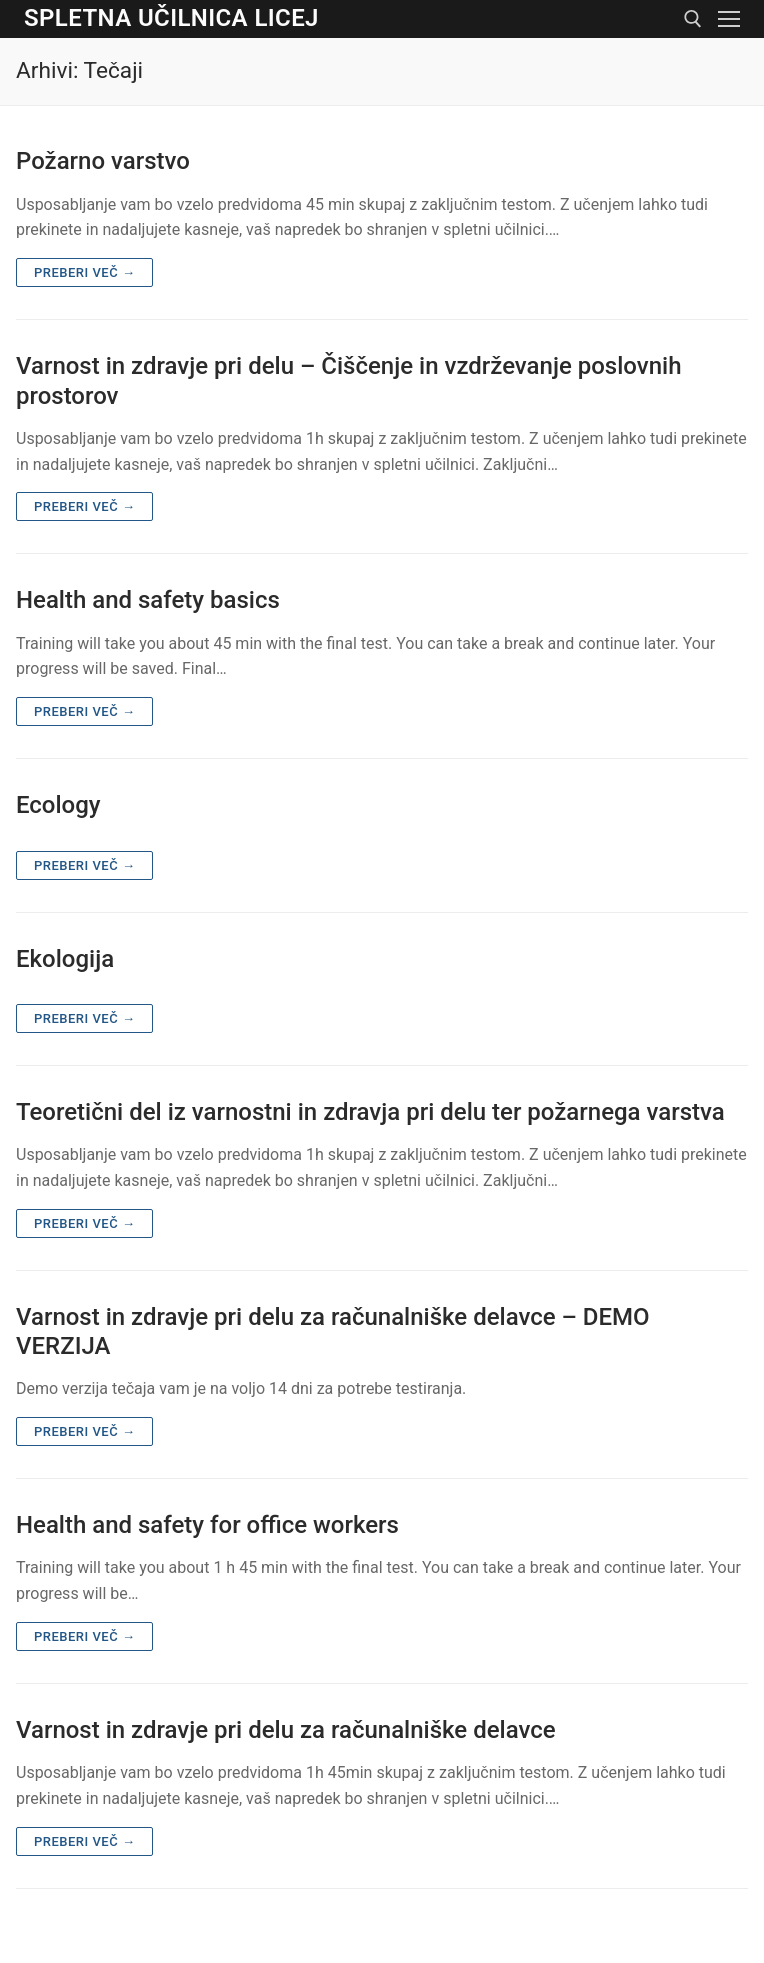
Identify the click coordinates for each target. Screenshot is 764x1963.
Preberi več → (84, 272)
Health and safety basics (148, 600)
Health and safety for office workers (207, 1525)
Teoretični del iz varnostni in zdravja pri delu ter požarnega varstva (370, 1112)
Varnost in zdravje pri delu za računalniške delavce (286, 1730)
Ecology (58, 805)
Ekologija (65, 959)
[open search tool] (693, 19)
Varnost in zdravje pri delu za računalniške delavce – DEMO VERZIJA (333, 1331)
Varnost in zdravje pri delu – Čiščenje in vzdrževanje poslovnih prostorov (348, 380)
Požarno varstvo (103, 161)
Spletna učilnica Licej (171, 18)
